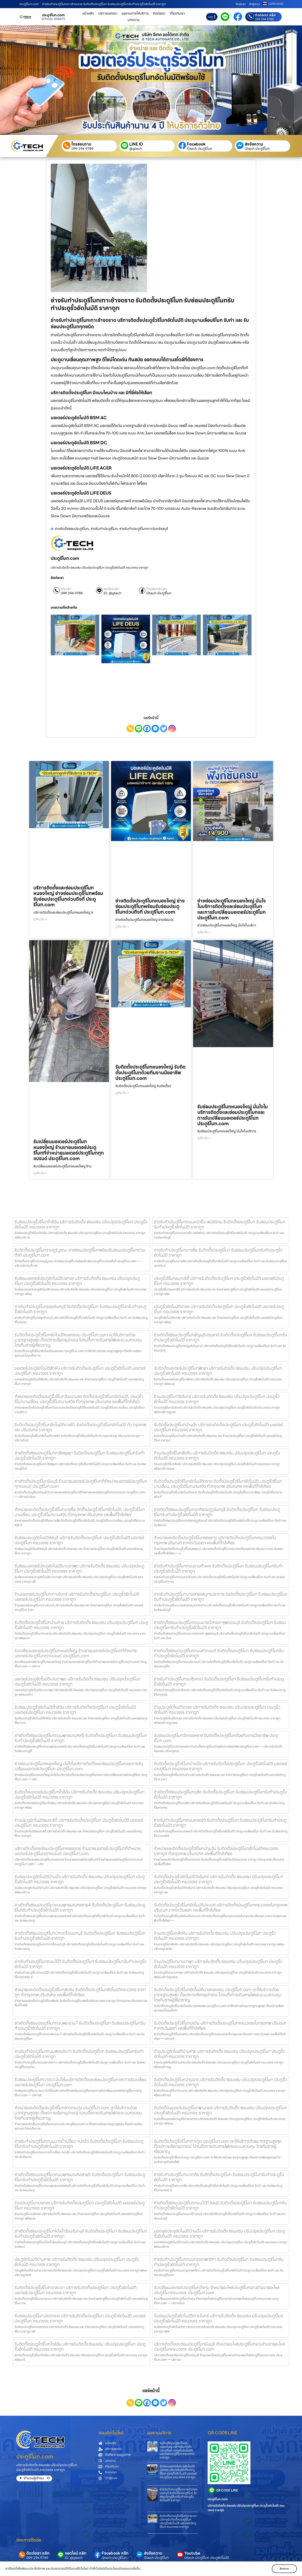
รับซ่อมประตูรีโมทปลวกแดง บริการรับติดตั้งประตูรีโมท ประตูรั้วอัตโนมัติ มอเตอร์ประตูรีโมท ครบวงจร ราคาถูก (80, 2318)
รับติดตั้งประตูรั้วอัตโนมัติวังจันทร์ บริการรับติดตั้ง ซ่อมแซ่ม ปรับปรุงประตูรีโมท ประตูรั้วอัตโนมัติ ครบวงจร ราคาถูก (218, 1879)
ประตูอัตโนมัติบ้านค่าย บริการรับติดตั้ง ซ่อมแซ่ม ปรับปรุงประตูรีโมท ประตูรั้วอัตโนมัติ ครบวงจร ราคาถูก (77, 2262)
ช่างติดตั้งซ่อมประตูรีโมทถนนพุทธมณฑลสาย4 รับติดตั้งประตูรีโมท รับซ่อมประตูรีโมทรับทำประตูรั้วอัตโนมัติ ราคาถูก (80, 1907)
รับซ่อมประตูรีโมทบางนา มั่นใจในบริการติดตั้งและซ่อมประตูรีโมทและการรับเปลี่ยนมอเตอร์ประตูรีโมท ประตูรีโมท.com (80, 2082)
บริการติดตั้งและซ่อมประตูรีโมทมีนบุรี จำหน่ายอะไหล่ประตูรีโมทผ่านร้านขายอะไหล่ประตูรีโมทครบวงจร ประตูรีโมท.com (219, 2347)
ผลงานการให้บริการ (135, 13)
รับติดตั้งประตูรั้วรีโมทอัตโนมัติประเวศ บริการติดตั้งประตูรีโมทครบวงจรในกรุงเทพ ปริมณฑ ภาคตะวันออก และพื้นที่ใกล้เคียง (220, 1907)
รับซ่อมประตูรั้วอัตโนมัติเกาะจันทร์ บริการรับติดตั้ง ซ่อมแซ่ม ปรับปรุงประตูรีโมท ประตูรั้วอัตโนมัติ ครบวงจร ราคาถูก (218, 2318)
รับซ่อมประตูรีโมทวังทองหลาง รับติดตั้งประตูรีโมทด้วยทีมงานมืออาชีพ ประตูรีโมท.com (216, 1738)
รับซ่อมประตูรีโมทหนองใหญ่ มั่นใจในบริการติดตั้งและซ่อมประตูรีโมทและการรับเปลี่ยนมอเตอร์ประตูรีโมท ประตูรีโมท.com (232, 1115)
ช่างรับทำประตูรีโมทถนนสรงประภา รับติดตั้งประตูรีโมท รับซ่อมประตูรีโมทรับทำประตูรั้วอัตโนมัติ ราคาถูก (79, 2054)
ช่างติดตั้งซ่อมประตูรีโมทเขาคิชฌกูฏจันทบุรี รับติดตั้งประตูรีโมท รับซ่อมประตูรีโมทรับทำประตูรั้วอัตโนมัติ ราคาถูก (217, 1512)
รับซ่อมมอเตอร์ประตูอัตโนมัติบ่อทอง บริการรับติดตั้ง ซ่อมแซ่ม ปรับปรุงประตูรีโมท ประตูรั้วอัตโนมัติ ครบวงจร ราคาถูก (77, 1281)
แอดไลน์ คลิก (111, 589)
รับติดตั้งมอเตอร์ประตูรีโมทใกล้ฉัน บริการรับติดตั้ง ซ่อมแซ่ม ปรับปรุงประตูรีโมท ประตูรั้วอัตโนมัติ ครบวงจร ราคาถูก (79, 1794)
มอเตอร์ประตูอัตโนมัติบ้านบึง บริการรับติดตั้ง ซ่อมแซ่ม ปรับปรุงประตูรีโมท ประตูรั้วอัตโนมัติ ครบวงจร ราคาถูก (219, 2234)
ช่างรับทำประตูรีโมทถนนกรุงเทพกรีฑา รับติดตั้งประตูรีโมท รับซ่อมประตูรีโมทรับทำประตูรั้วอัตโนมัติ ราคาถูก (219, 2262)
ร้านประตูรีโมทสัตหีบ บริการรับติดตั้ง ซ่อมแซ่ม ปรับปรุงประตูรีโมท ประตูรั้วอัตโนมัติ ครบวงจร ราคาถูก (215, 1936)
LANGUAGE (275, 4)
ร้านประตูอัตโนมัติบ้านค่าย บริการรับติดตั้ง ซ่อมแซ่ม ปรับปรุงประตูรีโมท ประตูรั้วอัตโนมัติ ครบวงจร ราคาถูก (219, 2054)
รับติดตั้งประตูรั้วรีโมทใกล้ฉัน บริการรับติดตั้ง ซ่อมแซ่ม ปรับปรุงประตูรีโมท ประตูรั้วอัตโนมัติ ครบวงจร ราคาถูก (80, 2347)
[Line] (138, 728)
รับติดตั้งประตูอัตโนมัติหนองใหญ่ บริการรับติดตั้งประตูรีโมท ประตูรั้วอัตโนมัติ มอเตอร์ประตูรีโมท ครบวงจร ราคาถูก (177, 2450)
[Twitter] (163, 728)
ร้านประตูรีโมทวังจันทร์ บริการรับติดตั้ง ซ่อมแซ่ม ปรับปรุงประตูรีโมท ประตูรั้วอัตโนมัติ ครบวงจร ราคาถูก (217, 1399)
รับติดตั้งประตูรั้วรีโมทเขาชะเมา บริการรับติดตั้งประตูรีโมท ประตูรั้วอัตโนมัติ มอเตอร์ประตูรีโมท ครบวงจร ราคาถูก (76, 2290)
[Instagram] (172, 728)
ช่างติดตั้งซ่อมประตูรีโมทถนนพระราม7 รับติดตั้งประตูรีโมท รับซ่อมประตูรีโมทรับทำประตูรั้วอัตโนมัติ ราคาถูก (80, 2026)
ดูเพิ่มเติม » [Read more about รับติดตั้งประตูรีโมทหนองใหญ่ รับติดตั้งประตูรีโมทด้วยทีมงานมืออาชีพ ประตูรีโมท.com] (122, 1092)
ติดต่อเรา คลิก (265, 15)
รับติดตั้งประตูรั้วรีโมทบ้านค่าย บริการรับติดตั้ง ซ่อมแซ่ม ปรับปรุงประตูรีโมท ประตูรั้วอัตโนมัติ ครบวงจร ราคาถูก (81, 1625)
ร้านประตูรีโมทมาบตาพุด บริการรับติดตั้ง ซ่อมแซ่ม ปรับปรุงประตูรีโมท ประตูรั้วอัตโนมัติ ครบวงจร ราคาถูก (218, 1964)
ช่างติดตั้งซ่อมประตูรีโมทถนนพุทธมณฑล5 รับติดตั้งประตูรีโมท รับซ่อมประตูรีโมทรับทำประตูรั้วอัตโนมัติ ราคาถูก (81, 1738)
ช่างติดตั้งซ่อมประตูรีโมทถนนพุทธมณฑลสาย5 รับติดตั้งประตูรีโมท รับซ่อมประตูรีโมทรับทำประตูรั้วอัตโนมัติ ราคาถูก (80, 2177)
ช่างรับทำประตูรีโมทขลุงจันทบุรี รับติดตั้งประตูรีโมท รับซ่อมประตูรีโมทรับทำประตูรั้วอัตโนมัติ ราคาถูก (80, 1309)
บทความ (134, 19)
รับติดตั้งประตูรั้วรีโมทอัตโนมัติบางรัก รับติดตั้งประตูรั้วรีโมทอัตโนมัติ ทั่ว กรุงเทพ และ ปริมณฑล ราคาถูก (80, 1427)
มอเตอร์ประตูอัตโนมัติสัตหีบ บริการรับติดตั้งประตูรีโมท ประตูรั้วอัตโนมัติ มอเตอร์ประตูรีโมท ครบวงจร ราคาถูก (80, 1371)
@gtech (135, 148)
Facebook (196, 144)
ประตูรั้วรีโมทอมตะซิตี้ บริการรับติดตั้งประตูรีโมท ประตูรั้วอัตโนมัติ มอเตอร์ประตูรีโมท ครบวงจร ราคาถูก (219, 1281)
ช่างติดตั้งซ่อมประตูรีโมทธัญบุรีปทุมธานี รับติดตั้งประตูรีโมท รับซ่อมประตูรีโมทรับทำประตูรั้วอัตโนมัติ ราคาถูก (220, 1337)
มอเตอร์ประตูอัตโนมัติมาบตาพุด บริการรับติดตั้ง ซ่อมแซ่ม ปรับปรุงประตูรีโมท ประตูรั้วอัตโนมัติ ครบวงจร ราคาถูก (78, 1681)
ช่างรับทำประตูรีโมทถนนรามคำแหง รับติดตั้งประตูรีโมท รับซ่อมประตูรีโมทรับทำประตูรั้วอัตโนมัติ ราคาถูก (218, 1568)
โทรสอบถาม (81, 144)
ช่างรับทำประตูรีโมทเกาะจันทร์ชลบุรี (143, 528)
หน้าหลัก (88, 13)
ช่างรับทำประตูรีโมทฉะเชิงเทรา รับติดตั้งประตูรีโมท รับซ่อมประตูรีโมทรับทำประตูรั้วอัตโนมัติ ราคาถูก (219, 1681)
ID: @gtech (112, 593)
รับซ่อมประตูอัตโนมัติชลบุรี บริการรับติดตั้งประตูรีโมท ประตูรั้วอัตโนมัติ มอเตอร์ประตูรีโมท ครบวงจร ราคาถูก (79, 1540)
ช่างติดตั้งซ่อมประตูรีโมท (72, 528)
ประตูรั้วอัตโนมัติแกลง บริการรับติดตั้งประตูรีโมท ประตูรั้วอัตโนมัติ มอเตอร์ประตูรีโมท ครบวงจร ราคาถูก (219, 1309)
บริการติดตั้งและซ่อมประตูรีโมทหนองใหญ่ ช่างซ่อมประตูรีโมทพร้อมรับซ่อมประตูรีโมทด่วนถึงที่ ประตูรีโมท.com (68, 896)
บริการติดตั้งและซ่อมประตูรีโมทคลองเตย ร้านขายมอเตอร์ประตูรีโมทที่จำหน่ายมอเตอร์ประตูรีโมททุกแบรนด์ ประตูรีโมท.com (78, 1851)
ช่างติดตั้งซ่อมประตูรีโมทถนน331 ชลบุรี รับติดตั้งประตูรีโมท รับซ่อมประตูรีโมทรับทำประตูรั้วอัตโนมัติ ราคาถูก (220, 2205)
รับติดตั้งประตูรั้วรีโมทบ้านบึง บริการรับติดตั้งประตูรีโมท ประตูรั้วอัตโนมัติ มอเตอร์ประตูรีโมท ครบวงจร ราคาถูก (220, 1766)
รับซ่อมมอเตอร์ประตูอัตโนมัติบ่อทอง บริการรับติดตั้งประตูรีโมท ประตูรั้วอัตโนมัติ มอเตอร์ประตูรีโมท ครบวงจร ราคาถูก (178, 2471)
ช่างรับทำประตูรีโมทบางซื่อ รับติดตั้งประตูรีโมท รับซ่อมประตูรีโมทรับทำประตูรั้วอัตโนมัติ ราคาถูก (218, 1253)
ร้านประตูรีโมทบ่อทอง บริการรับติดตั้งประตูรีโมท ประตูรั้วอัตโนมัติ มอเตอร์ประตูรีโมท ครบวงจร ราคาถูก (80, 2205)
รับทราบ (284, 2569)
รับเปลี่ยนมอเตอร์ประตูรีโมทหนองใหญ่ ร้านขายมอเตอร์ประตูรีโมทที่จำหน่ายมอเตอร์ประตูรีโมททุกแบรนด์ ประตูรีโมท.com (68, 1150)
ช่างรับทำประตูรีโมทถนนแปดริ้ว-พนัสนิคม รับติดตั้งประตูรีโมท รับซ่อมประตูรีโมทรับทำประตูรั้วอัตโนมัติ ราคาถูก (219, 1224)
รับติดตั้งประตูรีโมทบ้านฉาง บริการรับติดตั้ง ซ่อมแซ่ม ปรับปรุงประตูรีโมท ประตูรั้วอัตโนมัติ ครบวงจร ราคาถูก (220, 2082)
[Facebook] (147, 728)
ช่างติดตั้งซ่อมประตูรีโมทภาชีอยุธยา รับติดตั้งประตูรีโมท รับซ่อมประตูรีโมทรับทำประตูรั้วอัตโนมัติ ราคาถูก (79, 1455)
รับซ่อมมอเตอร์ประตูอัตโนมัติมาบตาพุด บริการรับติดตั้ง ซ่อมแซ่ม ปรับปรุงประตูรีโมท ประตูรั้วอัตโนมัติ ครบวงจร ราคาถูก (79, 1568)
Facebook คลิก (156, 589)
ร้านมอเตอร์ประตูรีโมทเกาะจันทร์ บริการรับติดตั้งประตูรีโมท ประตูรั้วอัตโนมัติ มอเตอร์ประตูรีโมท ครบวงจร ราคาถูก (77, 1597)
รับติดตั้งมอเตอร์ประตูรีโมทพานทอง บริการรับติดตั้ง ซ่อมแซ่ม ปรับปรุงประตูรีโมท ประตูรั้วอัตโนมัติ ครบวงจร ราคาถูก (220, 2110)
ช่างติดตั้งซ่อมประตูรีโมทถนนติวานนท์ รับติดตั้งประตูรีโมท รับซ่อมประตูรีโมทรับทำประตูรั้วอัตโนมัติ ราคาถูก (219, 1653)
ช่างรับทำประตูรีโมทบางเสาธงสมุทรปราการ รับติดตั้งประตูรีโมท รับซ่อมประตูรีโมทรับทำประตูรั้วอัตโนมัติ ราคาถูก (220, 1597)
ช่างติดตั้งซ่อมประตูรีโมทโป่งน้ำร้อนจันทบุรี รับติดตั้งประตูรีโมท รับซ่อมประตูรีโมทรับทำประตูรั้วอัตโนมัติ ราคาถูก (81, 2234)
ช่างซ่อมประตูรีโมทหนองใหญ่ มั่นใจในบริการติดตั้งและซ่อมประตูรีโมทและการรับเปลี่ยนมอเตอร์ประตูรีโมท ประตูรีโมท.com (231, 909)
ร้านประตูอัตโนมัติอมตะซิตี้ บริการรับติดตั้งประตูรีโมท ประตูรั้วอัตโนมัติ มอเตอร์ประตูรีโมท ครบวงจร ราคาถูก (79, 1823)
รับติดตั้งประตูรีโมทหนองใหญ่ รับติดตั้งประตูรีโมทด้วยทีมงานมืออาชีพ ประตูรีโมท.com (150, 1072)
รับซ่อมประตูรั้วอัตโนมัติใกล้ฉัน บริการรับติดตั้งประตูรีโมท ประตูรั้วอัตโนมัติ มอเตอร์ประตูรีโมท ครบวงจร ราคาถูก (75, 1710)
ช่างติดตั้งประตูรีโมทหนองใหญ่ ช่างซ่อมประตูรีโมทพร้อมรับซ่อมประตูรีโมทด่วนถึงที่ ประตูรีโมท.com (150, 906)
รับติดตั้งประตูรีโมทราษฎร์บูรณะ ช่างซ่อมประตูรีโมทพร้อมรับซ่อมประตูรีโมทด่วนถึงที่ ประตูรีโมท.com (80, 1253)
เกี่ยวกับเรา (177, 13)
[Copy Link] (130, 728)
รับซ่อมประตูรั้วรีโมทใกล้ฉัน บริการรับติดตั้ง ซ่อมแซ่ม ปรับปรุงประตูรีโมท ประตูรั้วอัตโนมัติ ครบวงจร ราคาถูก (81, 1224)
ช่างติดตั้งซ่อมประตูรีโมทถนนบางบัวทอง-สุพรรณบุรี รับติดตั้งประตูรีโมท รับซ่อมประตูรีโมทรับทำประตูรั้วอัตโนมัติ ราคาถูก (220, 1625)
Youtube (192, 2553)
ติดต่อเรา (241, 4)
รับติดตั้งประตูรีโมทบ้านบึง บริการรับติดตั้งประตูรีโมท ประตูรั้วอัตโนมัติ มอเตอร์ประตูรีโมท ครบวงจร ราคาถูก (218, 1427)
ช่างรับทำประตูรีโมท (104, 528)
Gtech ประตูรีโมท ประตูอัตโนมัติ (206, 2558)
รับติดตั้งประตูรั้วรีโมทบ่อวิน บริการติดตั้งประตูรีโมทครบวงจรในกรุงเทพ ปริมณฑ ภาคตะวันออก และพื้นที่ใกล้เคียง (220, 2026)
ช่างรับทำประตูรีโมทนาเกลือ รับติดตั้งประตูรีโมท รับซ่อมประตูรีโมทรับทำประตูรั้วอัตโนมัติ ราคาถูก (219, 2177)
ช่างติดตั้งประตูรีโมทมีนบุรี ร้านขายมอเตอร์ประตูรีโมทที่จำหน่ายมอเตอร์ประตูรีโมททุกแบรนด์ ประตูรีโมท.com (81, 1484)
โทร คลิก (66, 589)
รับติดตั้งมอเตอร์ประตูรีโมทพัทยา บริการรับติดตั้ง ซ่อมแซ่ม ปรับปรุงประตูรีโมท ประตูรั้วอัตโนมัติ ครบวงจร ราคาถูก (218, 1371)
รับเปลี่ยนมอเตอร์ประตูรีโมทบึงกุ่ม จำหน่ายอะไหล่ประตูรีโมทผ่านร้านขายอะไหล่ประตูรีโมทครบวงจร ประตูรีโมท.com (217, 2290)
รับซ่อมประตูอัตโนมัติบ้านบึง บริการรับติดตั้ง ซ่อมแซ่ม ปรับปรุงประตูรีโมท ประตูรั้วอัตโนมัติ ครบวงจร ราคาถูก (80, 1879)
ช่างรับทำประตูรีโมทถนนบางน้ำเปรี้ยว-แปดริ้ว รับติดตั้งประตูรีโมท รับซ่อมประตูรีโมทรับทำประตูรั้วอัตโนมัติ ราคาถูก (79, 2144)
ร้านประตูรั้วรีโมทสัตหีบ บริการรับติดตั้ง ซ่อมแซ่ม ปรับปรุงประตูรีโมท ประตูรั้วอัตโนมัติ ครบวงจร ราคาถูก (217, 1455)
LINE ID (136, 144)
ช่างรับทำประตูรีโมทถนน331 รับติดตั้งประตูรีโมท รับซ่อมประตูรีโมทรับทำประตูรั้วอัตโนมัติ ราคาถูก (80, 1964)
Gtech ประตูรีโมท (199, 148)
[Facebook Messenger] (155, 728)
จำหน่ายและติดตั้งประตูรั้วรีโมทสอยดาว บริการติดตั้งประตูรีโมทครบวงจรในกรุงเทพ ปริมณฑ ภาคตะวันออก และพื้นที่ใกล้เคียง (215, 1540)
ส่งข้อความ (254, 144)
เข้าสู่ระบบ (254, 4)
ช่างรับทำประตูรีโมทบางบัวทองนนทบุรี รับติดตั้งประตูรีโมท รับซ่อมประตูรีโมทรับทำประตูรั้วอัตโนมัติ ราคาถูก (179, 2494)
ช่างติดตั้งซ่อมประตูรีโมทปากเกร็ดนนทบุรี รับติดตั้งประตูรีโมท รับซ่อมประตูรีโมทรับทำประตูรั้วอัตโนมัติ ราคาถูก (80, 1936)
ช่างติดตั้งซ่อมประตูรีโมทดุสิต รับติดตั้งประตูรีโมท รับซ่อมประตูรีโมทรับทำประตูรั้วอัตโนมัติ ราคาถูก (220, 1794)
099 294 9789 (264, 19)
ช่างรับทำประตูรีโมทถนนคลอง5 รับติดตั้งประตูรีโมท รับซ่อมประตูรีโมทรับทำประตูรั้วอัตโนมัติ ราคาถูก (220, 1823)
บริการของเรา (107, 13)
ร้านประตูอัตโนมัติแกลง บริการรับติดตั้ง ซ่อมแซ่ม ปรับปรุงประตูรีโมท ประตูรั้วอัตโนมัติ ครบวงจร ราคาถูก (217, 1710)
